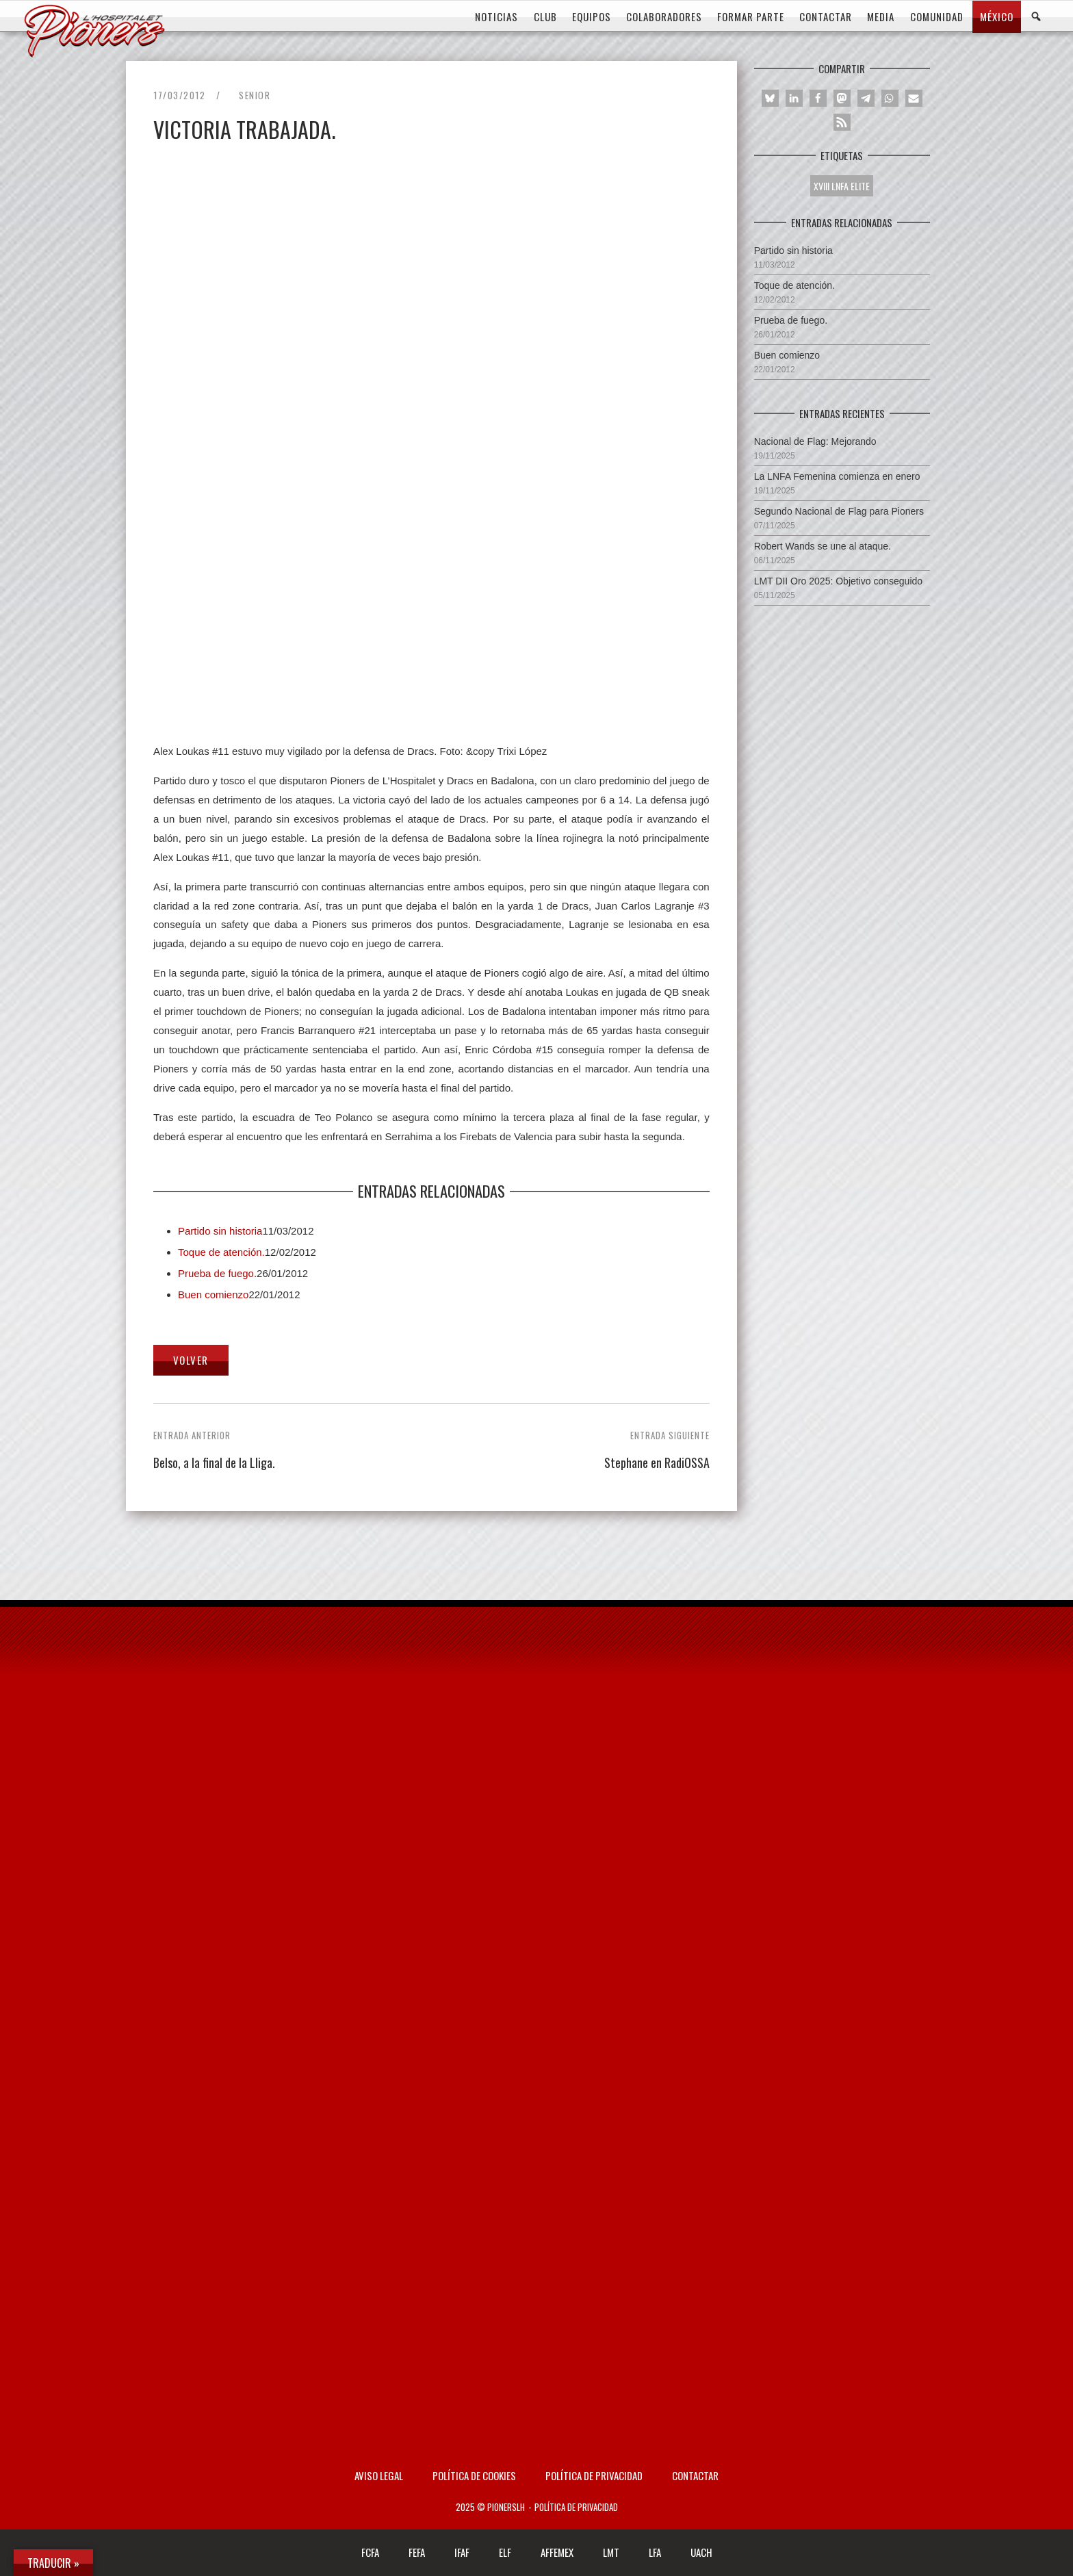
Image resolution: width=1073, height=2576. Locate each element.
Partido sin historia (220, 1231)
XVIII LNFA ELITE (842, 186)
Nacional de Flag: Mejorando (815, 441)
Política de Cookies (474, 2475)
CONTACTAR (825, 16)
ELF (505, 2552)
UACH (701, 2552)
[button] (770, 98)
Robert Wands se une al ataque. (822, 546)
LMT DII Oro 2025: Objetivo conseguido (838, 581)
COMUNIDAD (937, 16)
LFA (655, 2552)
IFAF (461, 2552)
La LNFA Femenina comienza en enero (837, 476)
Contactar (695, 2475)
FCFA (370, 2552)
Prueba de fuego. (217, 1273)
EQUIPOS (591, 16)
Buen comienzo (213, 1294)
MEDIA (880, 16)
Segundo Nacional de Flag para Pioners (839, 511)
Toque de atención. (221, 1252)
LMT (611, 2552)
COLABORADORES (664, 16)
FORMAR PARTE (750, 16)
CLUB (545, 16)
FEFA (417, 2552)
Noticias (496, 16)
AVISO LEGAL (378, 2475)
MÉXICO (996, 16)
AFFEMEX (557, 2552)
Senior (254, 95)
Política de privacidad (594, 2475)
